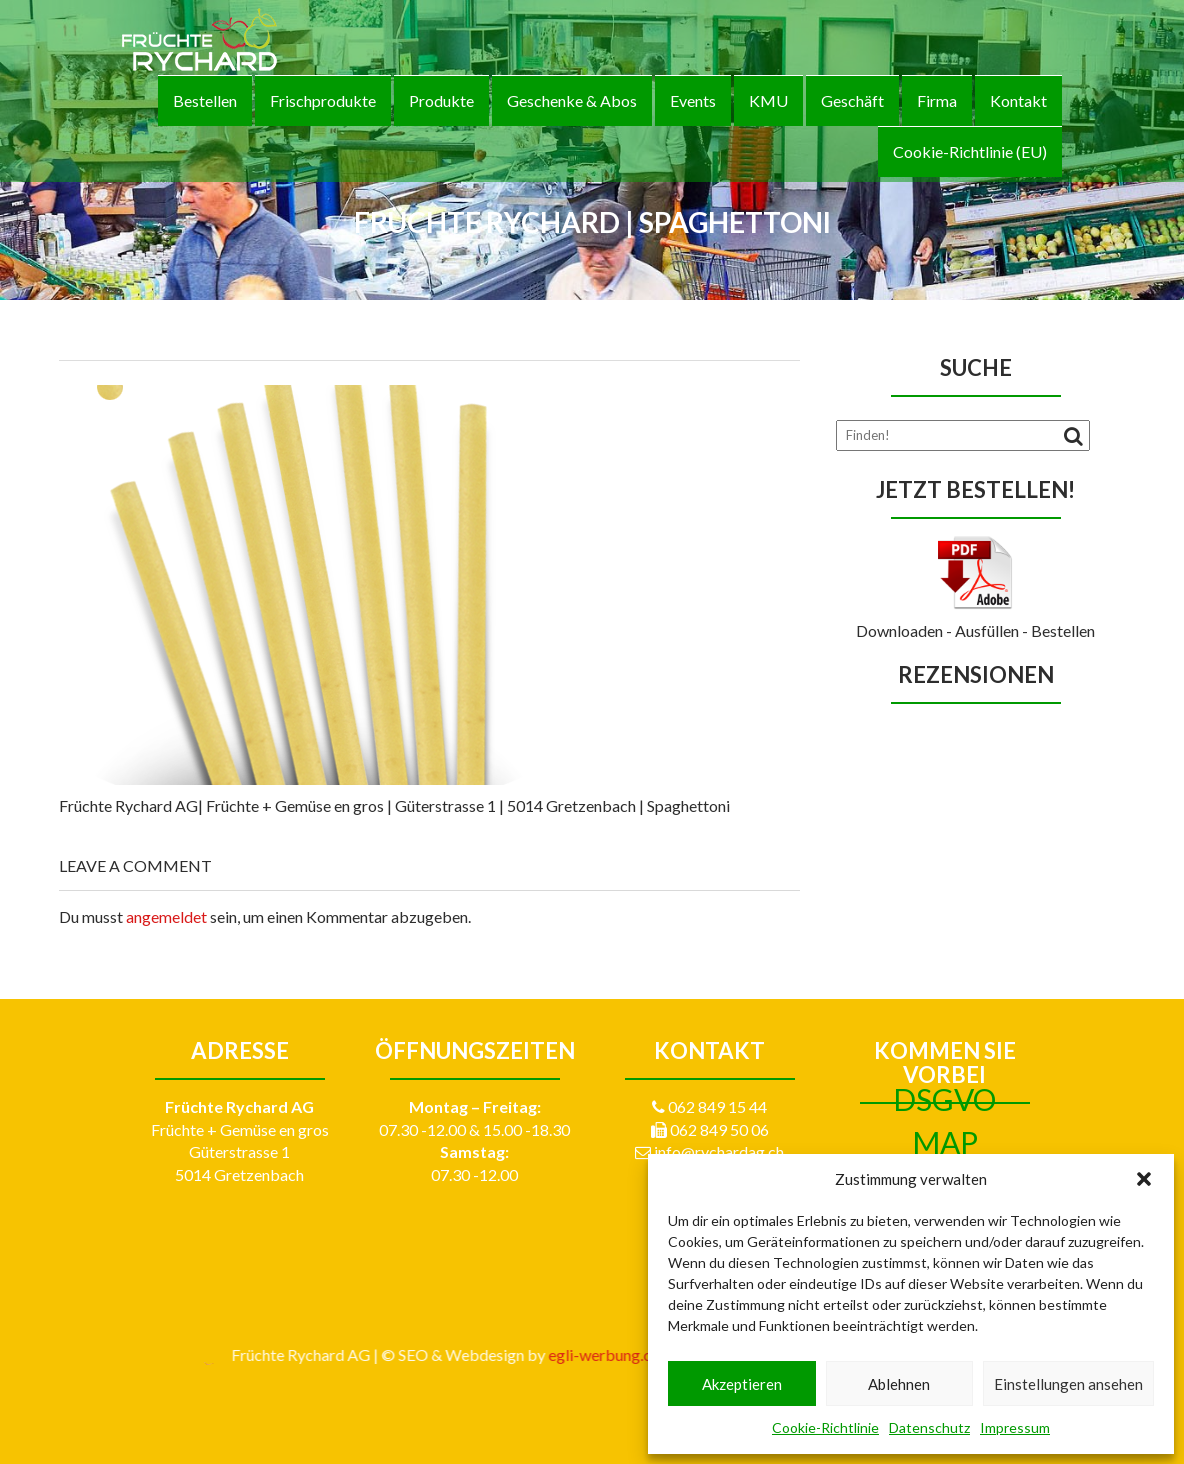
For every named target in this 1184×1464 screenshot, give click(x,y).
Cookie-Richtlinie (825, 1427)
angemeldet (166, 916)
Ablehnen (899, 1384)
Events (693, 100)
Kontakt (1018, 100)
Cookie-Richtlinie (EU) (970, 151)
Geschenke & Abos (572, 100)
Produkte (441, 100)
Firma (937, 100)
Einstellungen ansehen (1068, 1384)
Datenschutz (929, 1427)
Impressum (1015, 1427)
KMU (768, 100)
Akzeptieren (742, 1384)
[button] (1144, 1179)
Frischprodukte (323, 100)
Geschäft (852, 100)
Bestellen (205, 100)
